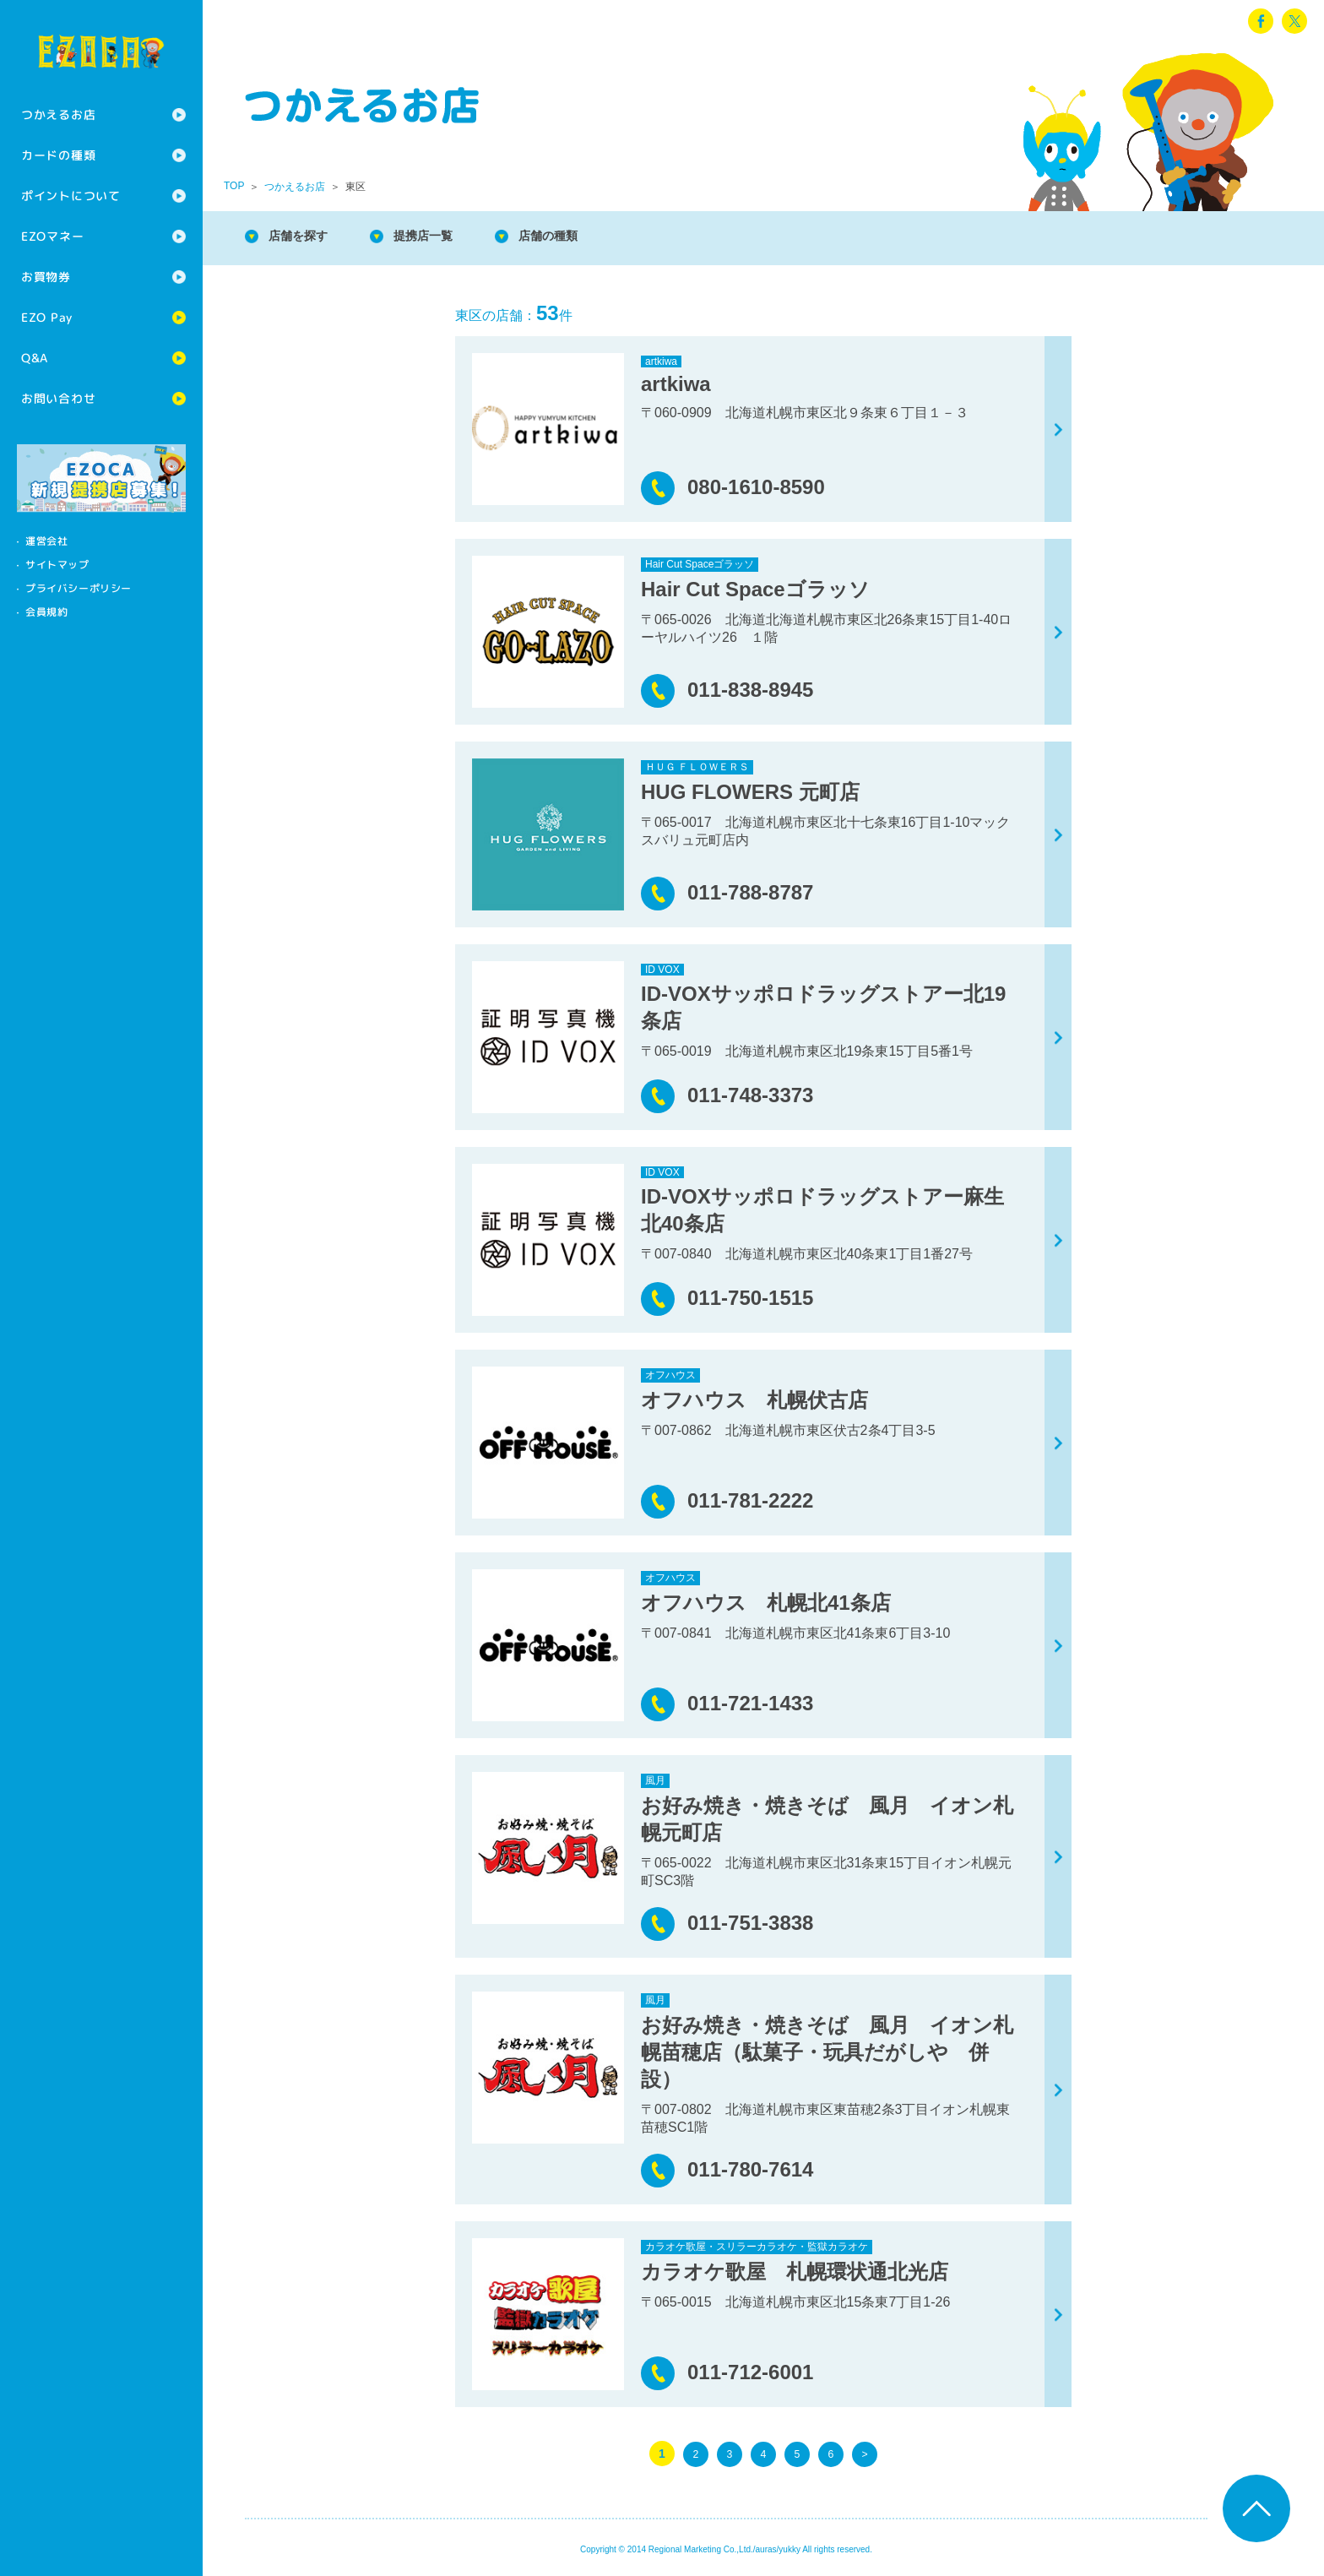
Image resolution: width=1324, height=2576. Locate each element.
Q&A (34, 358)
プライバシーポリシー (78, 588)
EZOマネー (52, 236)
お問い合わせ (58, 398)
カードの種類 (58, 155)
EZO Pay (47, 317)
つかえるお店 (58, 114)
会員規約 (46, 612)
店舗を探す (304, 236)
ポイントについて (71, 195)
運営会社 (46, 541)
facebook (1260, 21)
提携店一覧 (439, 236)
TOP (234, 186)
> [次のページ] (864, 2453)
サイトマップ (57, 564)
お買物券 (46, 277)
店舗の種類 (574, 236)
